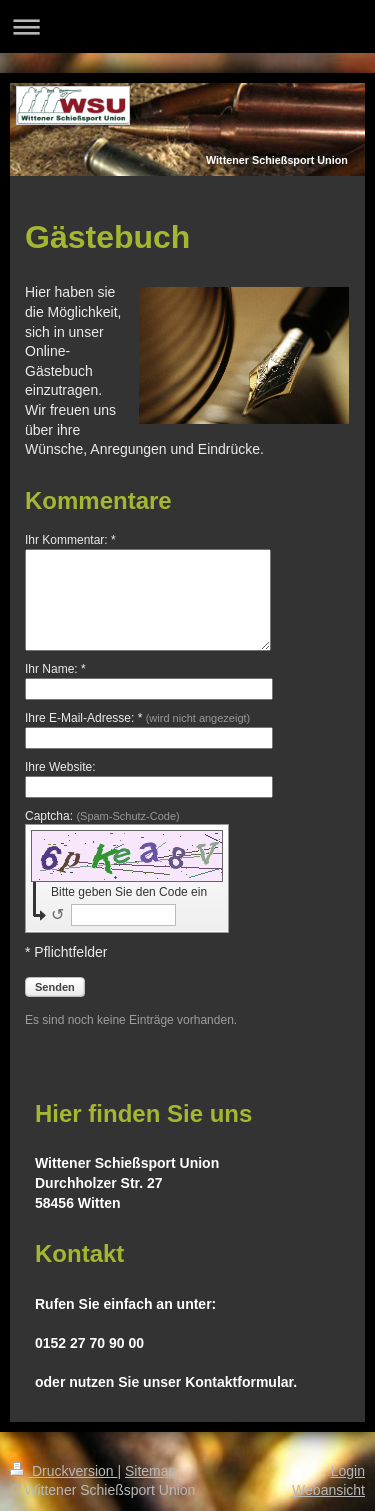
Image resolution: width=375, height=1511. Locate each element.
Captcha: (102, 816)
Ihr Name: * (55, 669)
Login (348, 1471)
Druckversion (63, 1471)
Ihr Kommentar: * (70, 540)
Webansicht (328, 1490)
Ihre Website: (60, 767)
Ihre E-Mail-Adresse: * (137, 718)
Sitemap (150, 1471)
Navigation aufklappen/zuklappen (187, 26)
